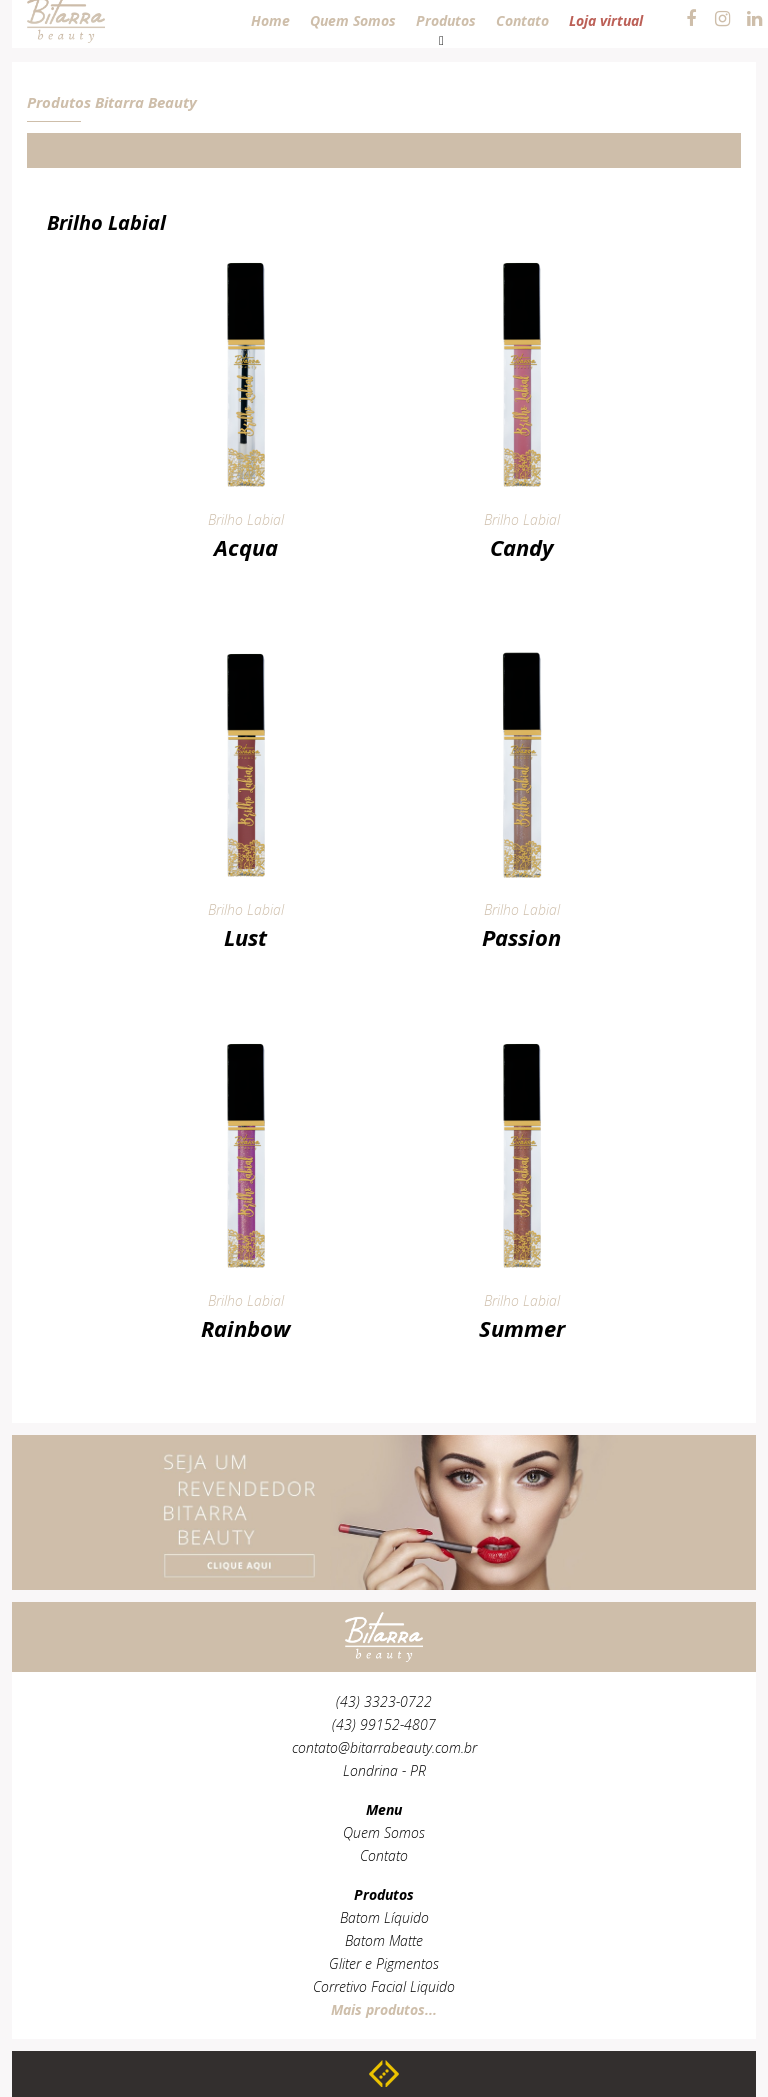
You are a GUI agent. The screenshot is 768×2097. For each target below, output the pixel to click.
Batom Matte (384, 1940)
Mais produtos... (384, 2009)
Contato (384, 1855)
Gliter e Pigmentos (384, 1963)
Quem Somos (384, 1832)
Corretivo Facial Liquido (384, 1986)
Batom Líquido (384, 1917)
